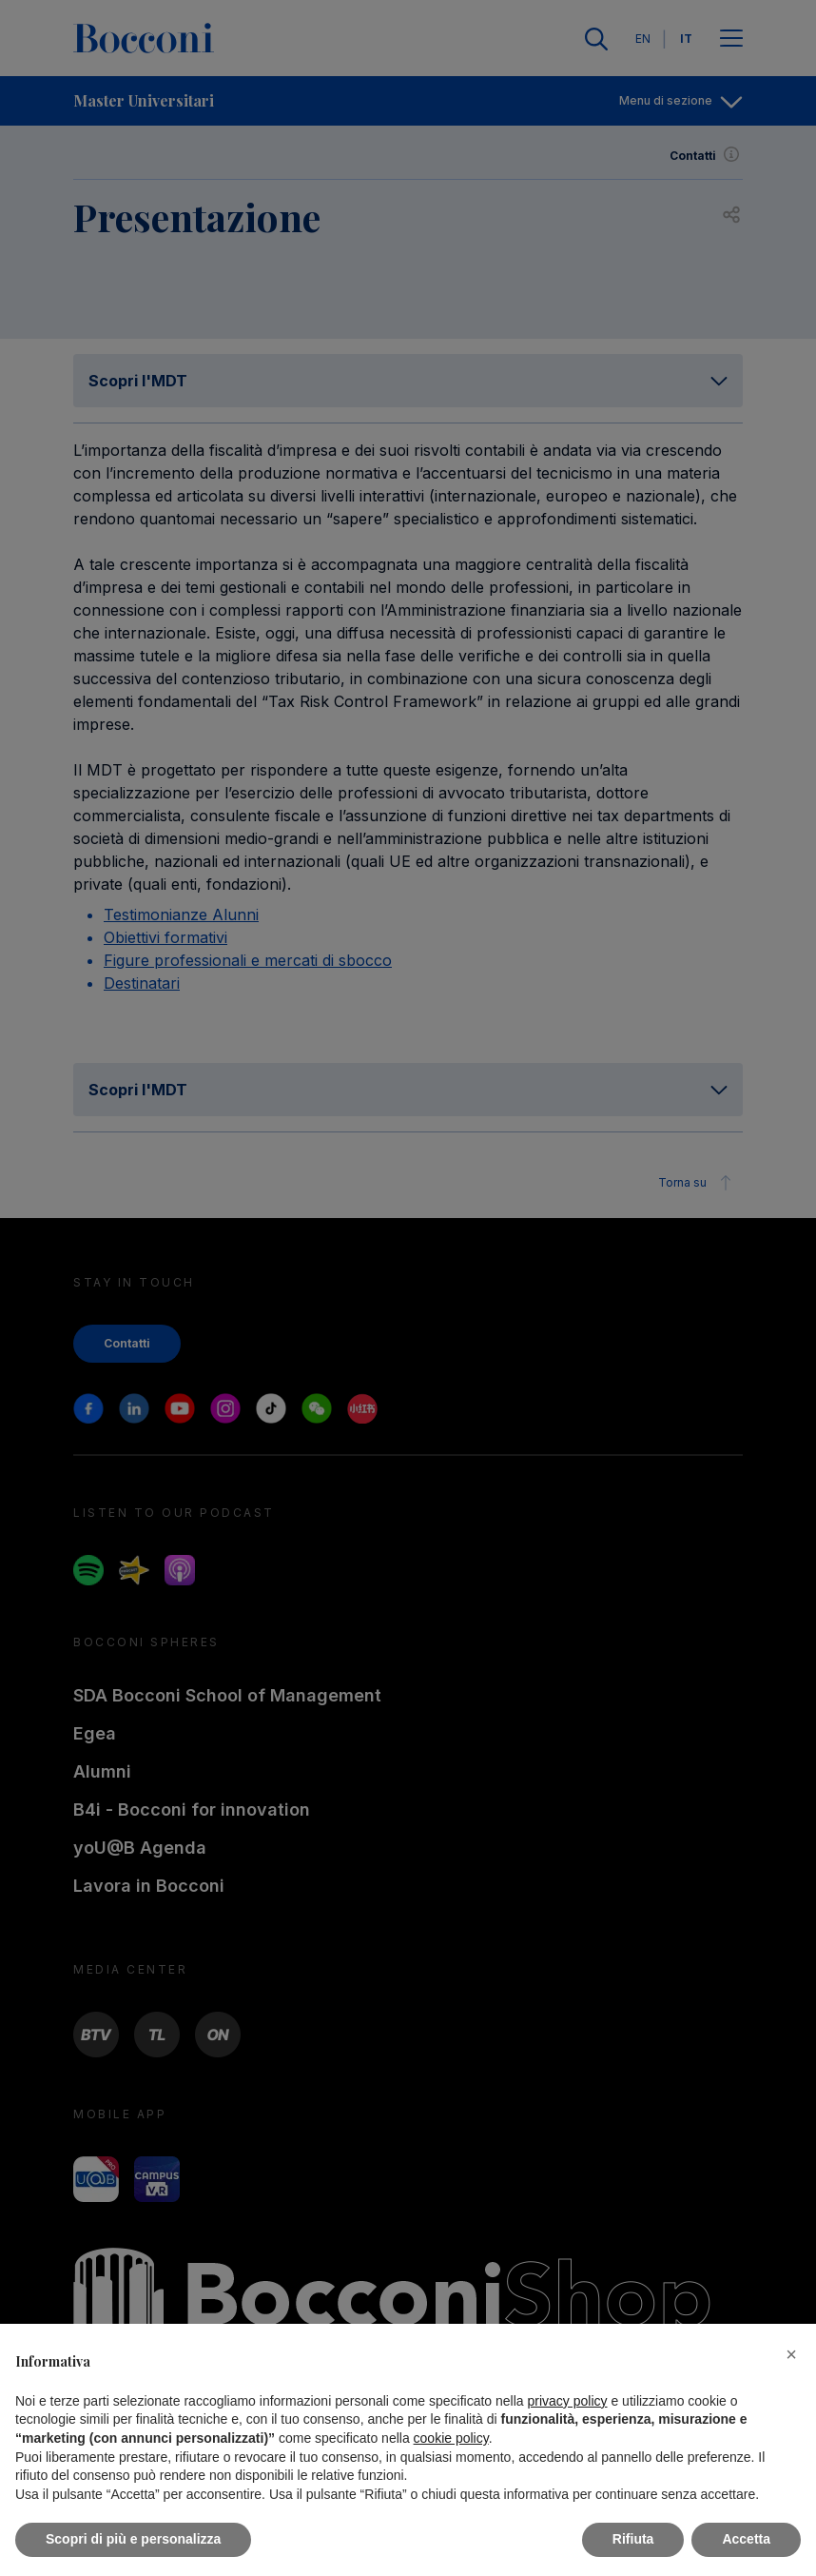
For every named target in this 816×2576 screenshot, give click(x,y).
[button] (791, 2354)
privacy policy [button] (568, 2401)
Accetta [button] (746, 2539)
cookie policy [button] (451, 2438)
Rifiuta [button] (633, 2539)
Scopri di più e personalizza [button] (133, 2539)
